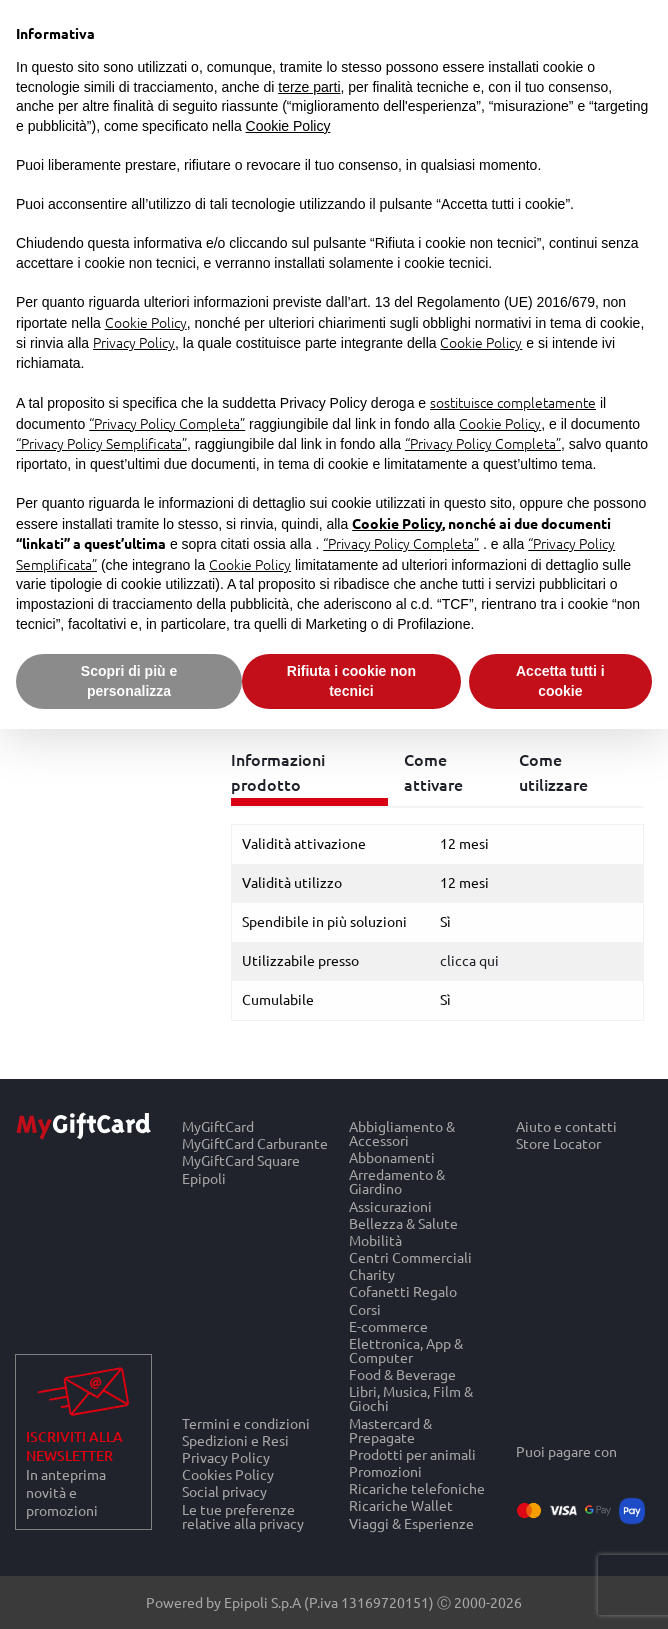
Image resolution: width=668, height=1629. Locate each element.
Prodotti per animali (412, 1453)
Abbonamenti (392, 1157)
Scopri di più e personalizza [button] (129, 681)
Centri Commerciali (410, 1257)
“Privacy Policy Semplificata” (101, 443)
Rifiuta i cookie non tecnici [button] (351, 681)
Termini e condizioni (246, 1423)
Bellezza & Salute (403, 1222)
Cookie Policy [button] (288, 126)
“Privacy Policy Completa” (167, 423)
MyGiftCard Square (241, 1160)
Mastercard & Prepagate (390, 1429)
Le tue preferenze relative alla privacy (243, 1516)
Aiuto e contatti (566, 1126)
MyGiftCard (218, 1126)
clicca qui (469, 960)
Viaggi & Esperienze (411, 1523)
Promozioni (385, 1470)
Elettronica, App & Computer (406, 1349)
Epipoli (204, 1178)
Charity (372, 1274)
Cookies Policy (228, 1474)
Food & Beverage (402, 1374)
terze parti (309, 87)
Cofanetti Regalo (403, 1291)
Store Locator (558, 1144)
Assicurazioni (390, 1205)
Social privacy (224, 1491)
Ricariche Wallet (401, 1505)
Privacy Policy (226, 1456)
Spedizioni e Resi (235, 1439)
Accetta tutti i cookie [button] (560, 681)
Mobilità (375, 1239)
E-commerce (388, 1325)
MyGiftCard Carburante (255, 1143)
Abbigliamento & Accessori (402, 1133)
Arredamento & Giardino (397, 1181)
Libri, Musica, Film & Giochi (411, 1398)
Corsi (365, 1308)
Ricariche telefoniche (417, 1488)
